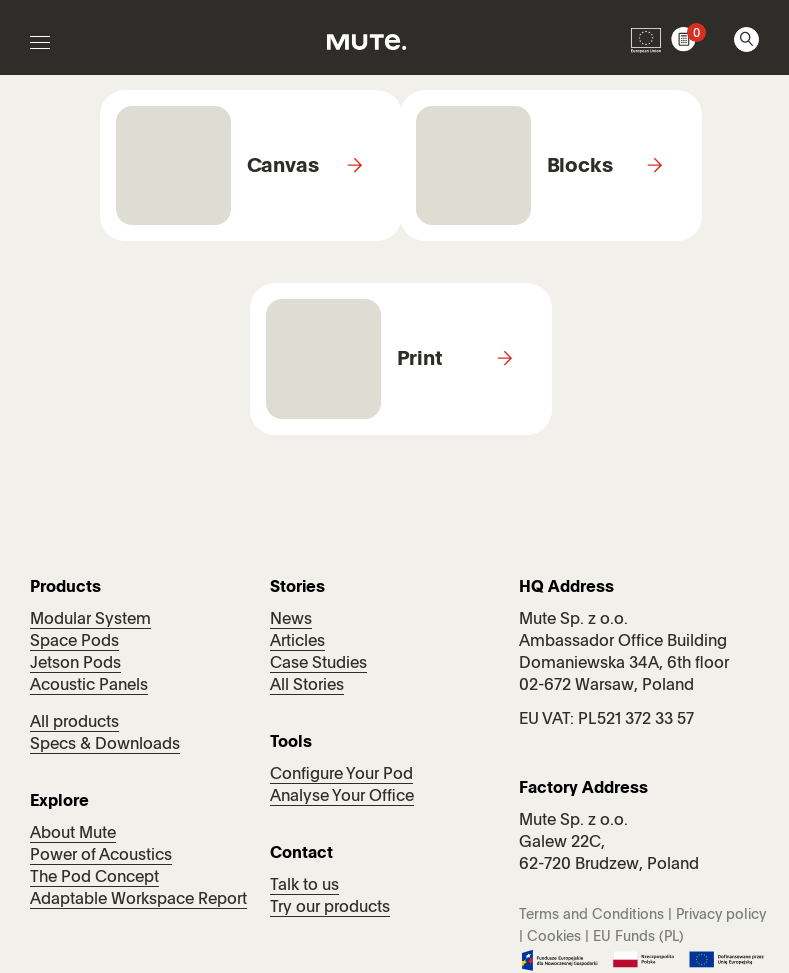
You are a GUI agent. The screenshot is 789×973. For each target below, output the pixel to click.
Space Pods (74, 642)
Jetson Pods (75, 664)
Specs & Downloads (105, 745)
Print (420, 360)
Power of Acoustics (101, 856)
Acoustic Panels (89, 686)
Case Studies (318, 664)
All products (74, 723)
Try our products (330, 908)
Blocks (580, 167)
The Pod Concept (94, 878)
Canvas (283, 167)
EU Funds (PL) (638, 937)
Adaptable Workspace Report (138, 900)
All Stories (307, 686)
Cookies (554, 937)
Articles (297, 642)
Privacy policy (721, 915)
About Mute (73, 834)
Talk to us (304, 886)
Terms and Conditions (591, 915)
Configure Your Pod (341, 775)
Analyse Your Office (342, 797)
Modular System (90, 620)
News (291, 620)
